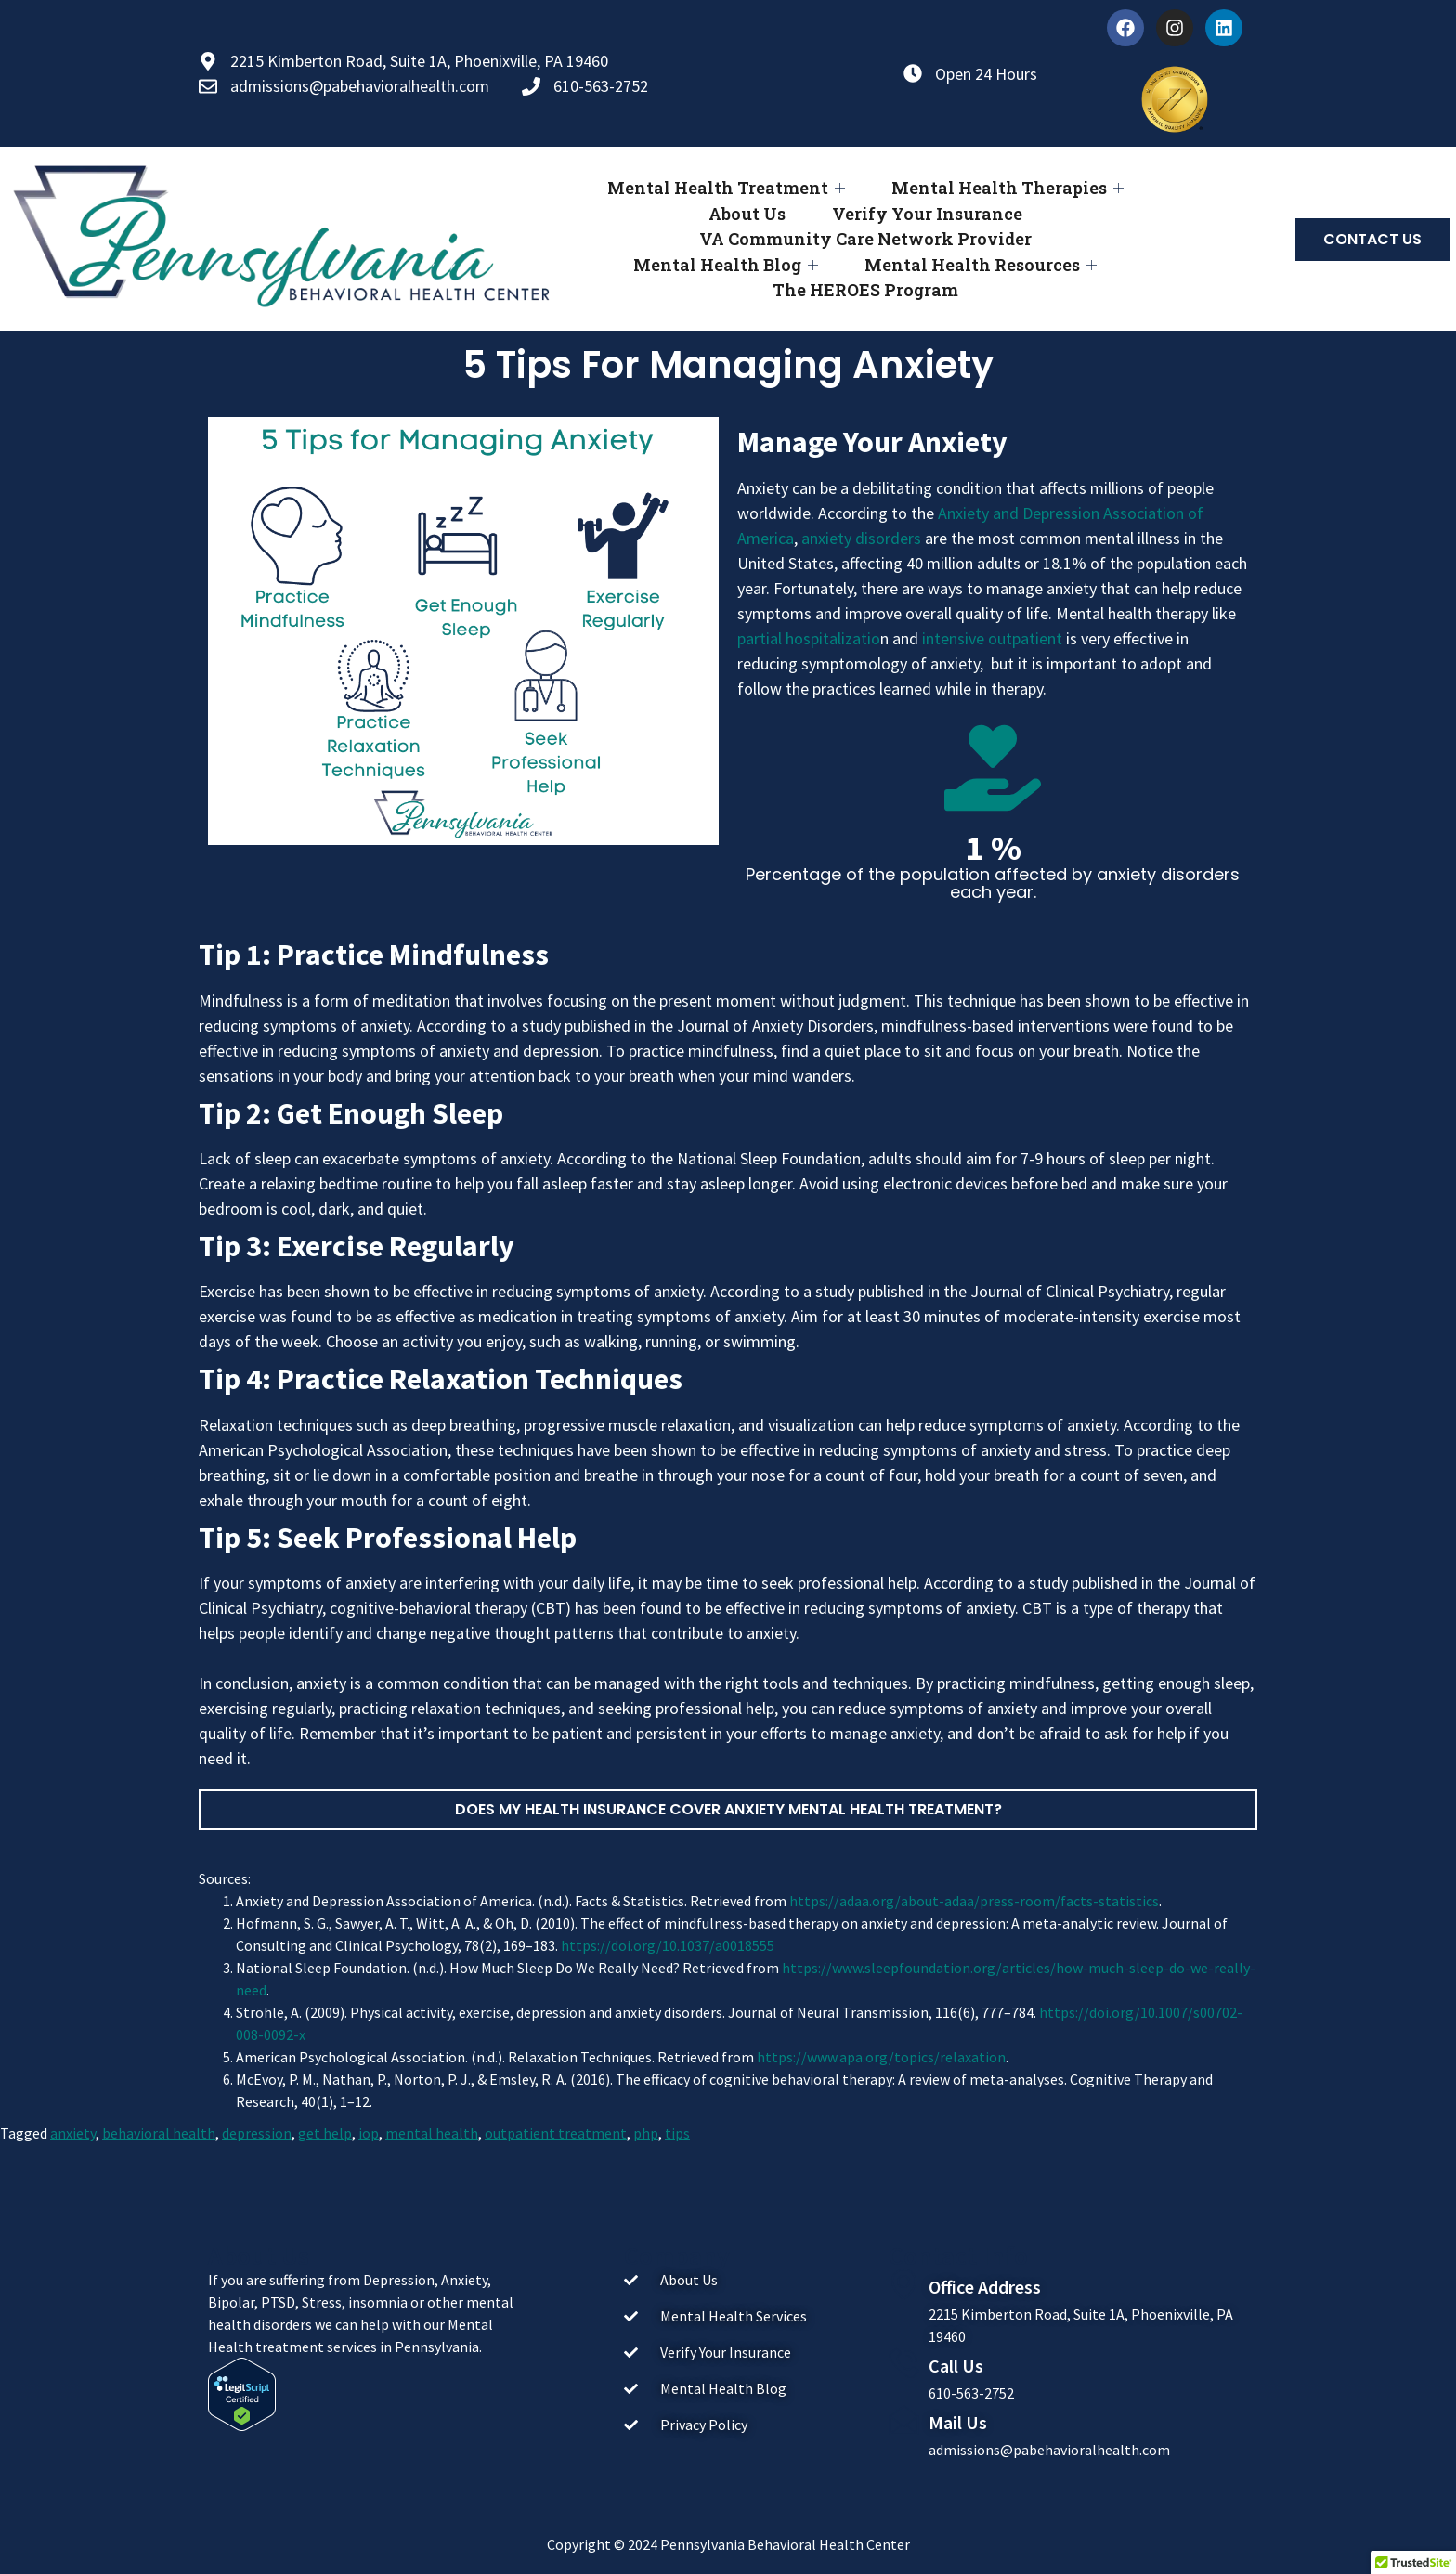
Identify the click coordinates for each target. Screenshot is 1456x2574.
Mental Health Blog (725, 265)
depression (257, 2133)
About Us (747, 213)
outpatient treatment (556, 2133)
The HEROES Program (865, 290)
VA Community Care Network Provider (865, 239)
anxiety (73, 2133)
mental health (431, 2133)
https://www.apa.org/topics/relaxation (881, 2057)
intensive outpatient (992, 638)
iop (368, 2133)
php (645, 2133)
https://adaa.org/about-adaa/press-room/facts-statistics (974, 1901)
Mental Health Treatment (726, 188)
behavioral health (158, 2133)
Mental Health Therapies (1007, 188)
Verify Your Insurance (927, 213)
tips (677, 2133)
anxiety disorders (861, 538)
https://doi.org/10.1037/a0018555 (667, 1945)
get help (325, 2133)
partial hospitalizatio (808, 638)
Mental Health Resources (980, 265)
